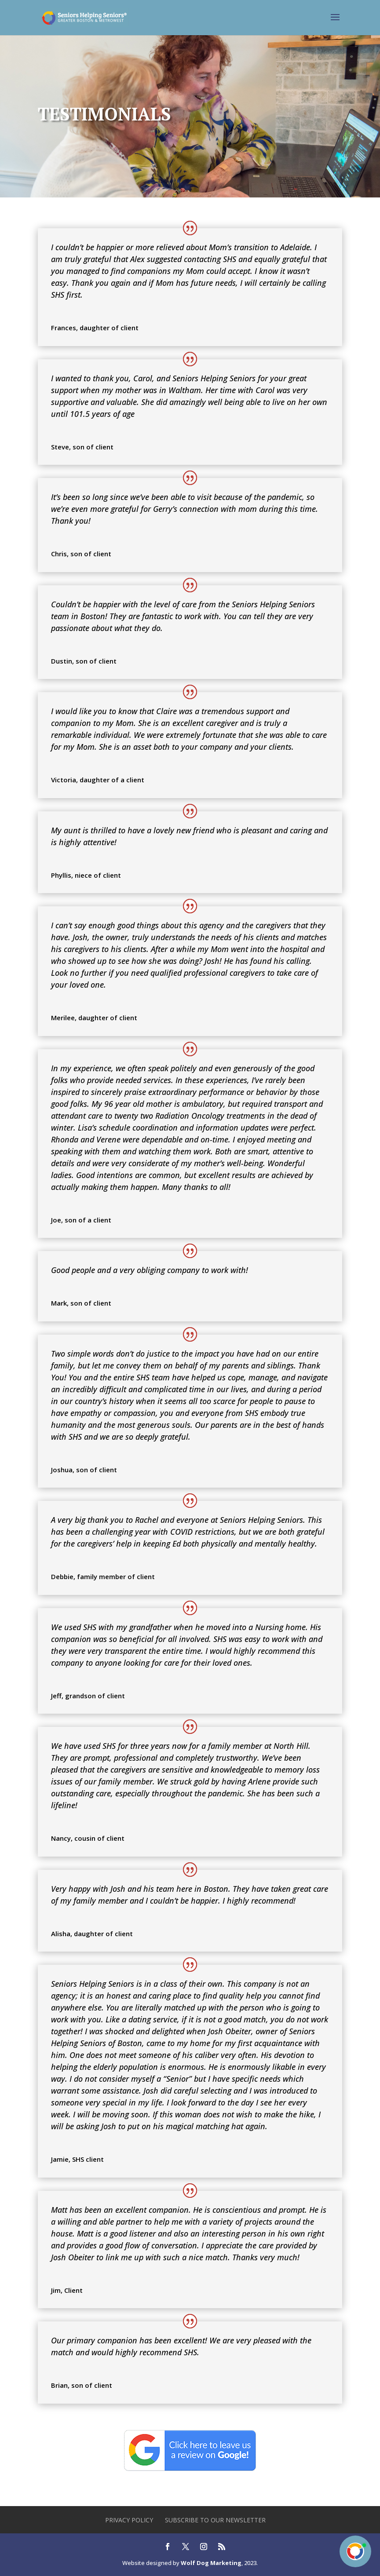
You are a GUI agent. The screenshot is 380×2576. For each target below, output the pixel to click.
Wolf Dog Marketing (211, 2563)
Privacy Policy (129, 2520)
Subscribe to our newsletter (215, 2520)
